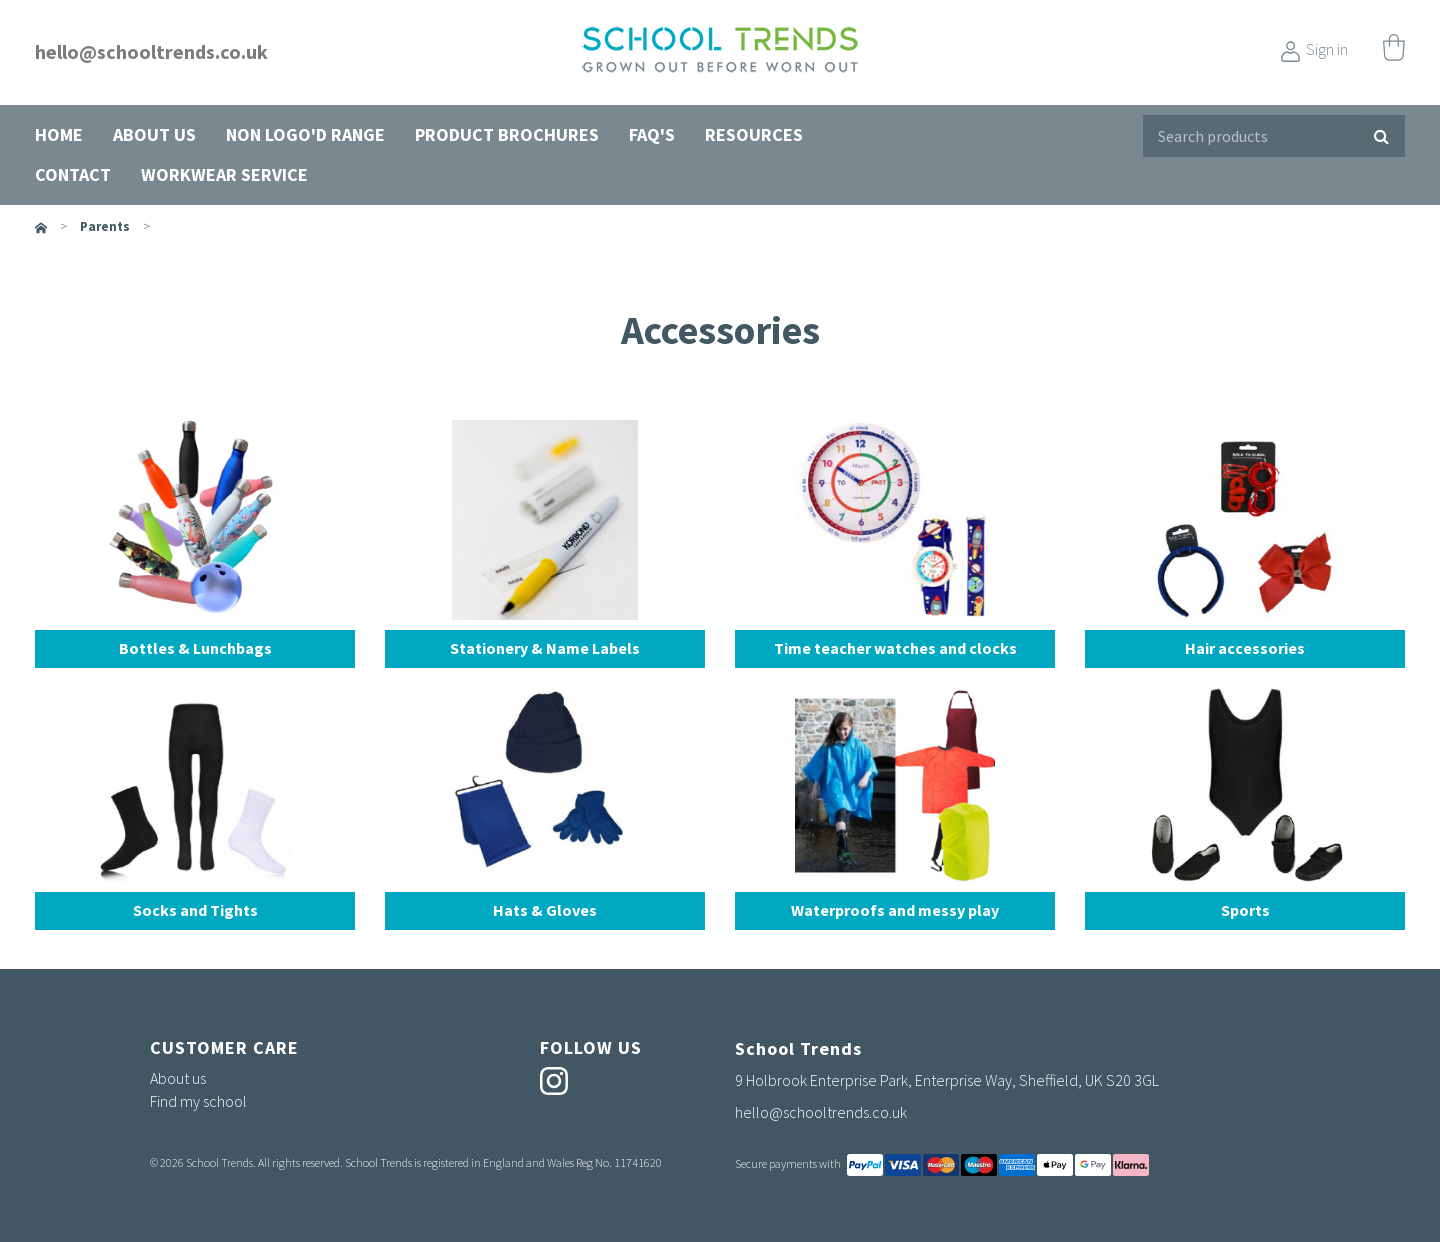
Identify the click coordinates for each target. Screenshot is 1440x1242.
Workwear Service (224, 174)
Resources (754, 134)
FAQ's (652, 134)
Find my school (198, 1101)
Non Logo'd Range (305, 134)
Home (59, 134)
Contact (73, 174)
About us (154, 134)
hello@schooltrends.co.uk (151, 51)
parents (105, 226)
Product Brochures (507, 134)
